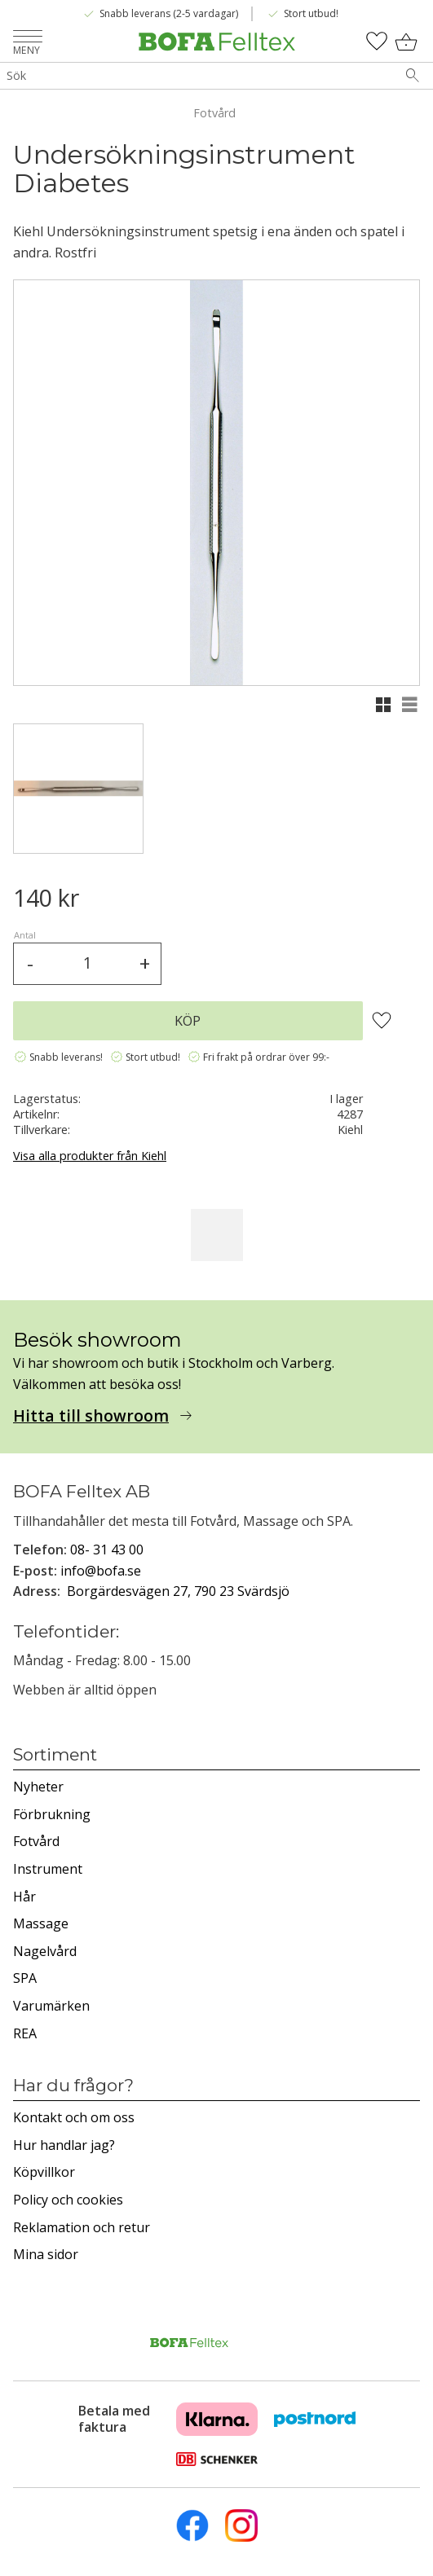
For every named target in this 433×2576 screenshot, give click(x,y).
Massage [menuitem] (40, 1923)
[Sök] (412, 76)
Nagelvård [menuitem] (45, 1951)
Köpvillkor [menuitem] (44, 2172)
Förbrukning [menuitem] (52, 1814)
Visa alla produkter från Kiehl (89, 1155)
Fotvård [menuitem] (36, 1841)
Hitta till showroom (91, 1415)
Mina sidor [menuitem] (45, 2254)
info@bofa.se (100, 1571)
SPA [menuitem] (25, 1978)
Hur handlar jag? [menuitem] (64, 2145)
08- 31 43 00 (107, 1549)
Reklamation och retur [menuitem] (81, 2227)
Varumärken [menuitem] (51, 2006)
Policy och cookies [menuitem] (68, 2200)
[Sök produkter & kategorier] (196, 75)
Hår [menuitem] (24, 1897)
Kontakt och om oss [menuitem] (74, 2117)
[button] (27, 38)
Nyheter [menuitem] (38, 1787)
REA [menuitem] (25, 2033)
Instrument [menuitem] (47, 1869)
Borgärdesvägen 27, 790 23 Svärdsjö (178, 1591)
